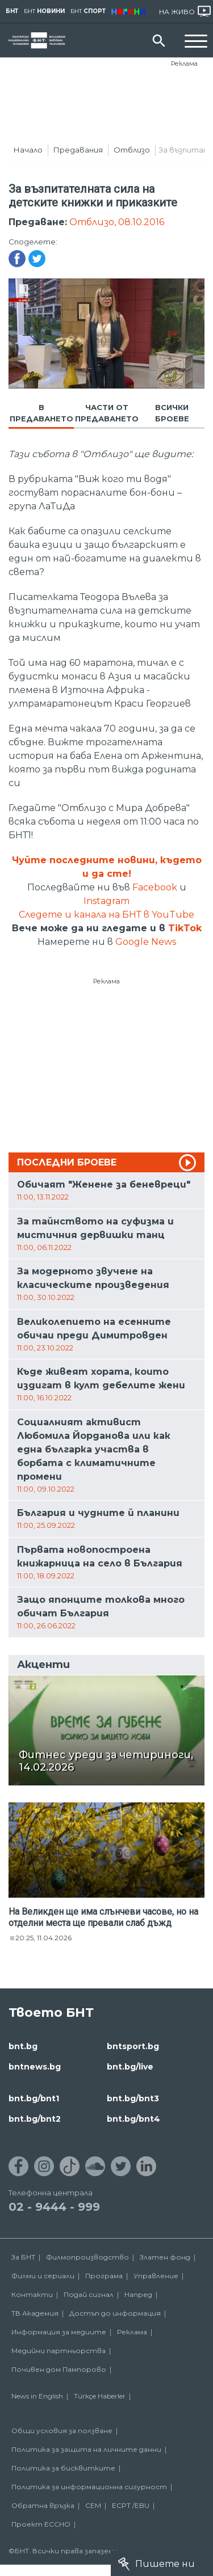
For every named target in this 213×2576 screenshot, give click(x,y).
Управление (155, 2275)
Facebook (154, 887)
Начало (28, 149)
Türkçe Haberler (100, 2396)
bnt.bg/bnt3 (133, 2098)
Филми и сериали (42, 2275)
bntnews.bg (35, 2067)
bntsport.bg (133, 2046)
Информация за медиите (58, 2332)
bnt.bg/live (130, 2067)
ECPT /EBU (130, 2505)
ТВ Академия (35, 2313)
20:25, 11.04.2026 (43, 1937)
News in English (37, 2396)
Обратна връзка (42, 2505)
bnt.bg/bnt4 (133, 2119)
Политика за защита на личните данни (86, 2449)
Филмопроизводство (87, 2257)
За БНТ (23, 2257)
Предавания (78, 149)
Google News (145, 941)
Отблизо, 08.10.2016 (116, 222)
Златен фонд (165, 2257)
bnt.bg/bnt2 (35, 2119)
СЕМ (93, 2505)
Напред (138, 2294)
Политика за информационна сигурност (89, 2486)
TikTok (185, 928)
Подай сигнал (89, 2294)
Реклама (184, 63)
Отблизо (132, 149)
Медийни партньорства (58, 2350)
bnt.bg (23, 2046)
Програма (104, 2275)
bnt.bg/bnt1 (34, 2098)
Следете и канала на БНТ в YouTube (106, 914)
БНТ (12, 11)
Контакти (32, 2294)
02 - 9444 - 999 (54, 2207)
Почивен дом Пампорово (58, 2369)
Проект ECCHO (40, 2524)
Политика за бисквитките (63, 2468)
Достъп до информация (115, 2313)
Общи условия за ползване (61, 2430)
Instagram (106, 901)
